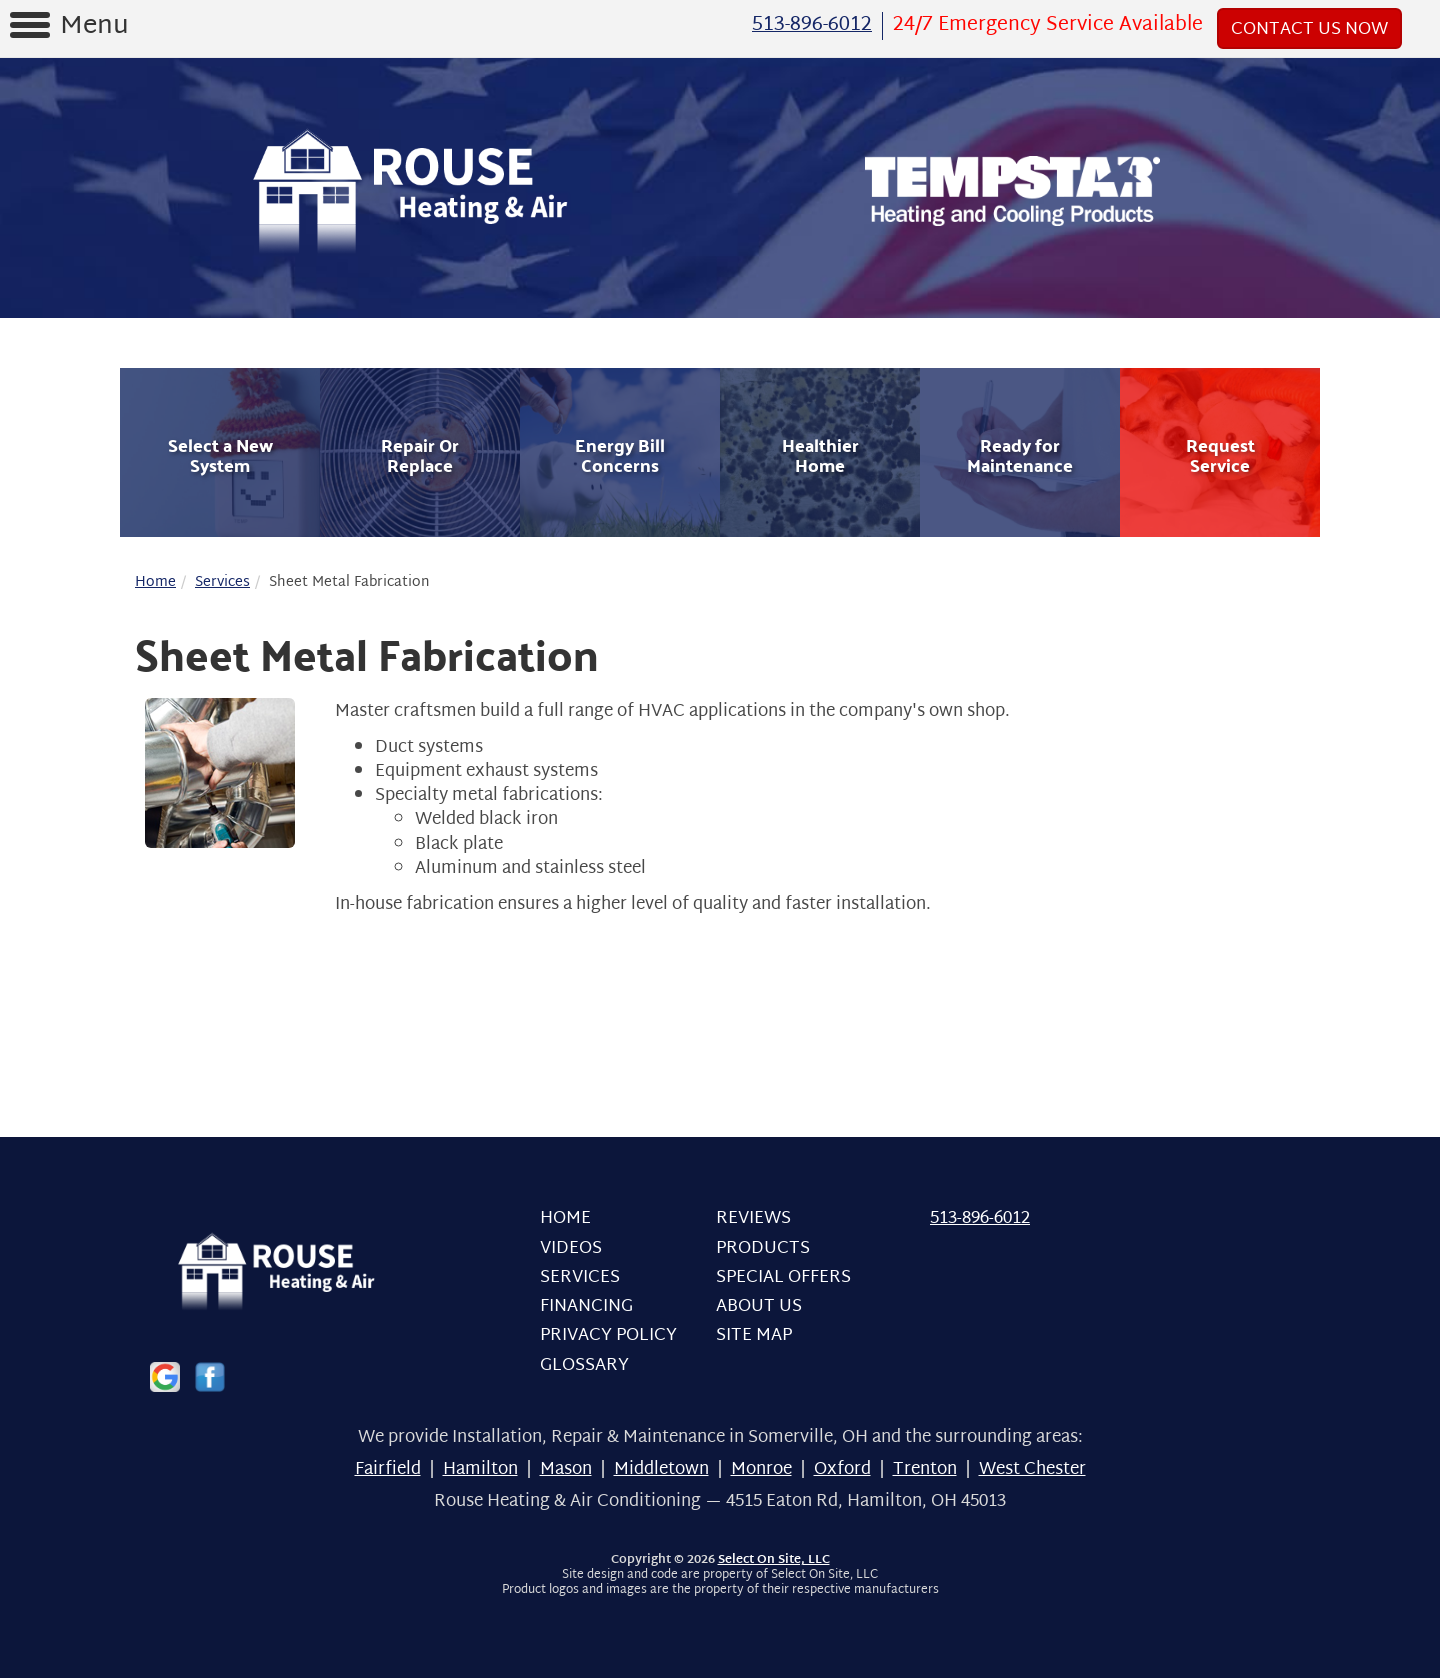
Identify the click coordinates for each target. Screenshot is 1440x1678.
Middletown (661, 1469)
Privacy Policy (608, 1335)
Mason (566, 1469)
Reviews (753, 1218)
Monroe (761, 1469)
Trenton (925, 1469)
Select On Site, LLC (774, 1560)
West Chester (1032, 1469)
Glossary (584, 1365)
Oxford (842, 1469)
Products (763, 1248)
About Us (759, 1306)
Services (222, 582)
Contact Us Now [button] (1309, 29)
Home (155, 582)
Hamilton (480, 1469)
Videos (571, 1248)
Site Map (754, 1335)
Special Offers (783, 1277)
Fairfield (388, 1469)
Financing (586, 1306)
